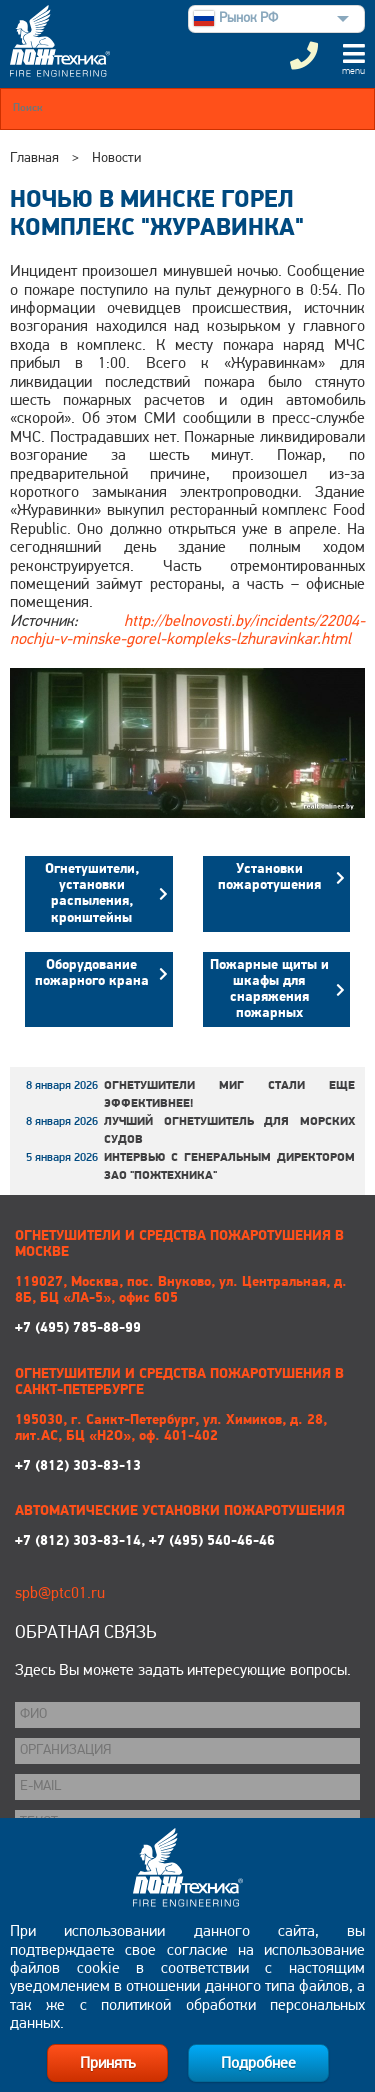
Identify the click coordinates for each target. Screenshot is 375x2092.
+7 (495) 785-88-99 (182, 1305)
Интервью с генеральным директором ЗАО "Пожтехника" (229, 1167)
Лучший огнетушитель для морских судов (229, 1131)
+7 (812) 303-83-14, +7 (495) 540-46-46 (145, 1541)
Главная (34, 158)
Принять (107, 2064)
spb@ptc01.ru (60, 1594)
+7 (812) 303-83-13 (182, 1443)
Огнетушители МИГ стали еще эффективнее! (229, 1095)
